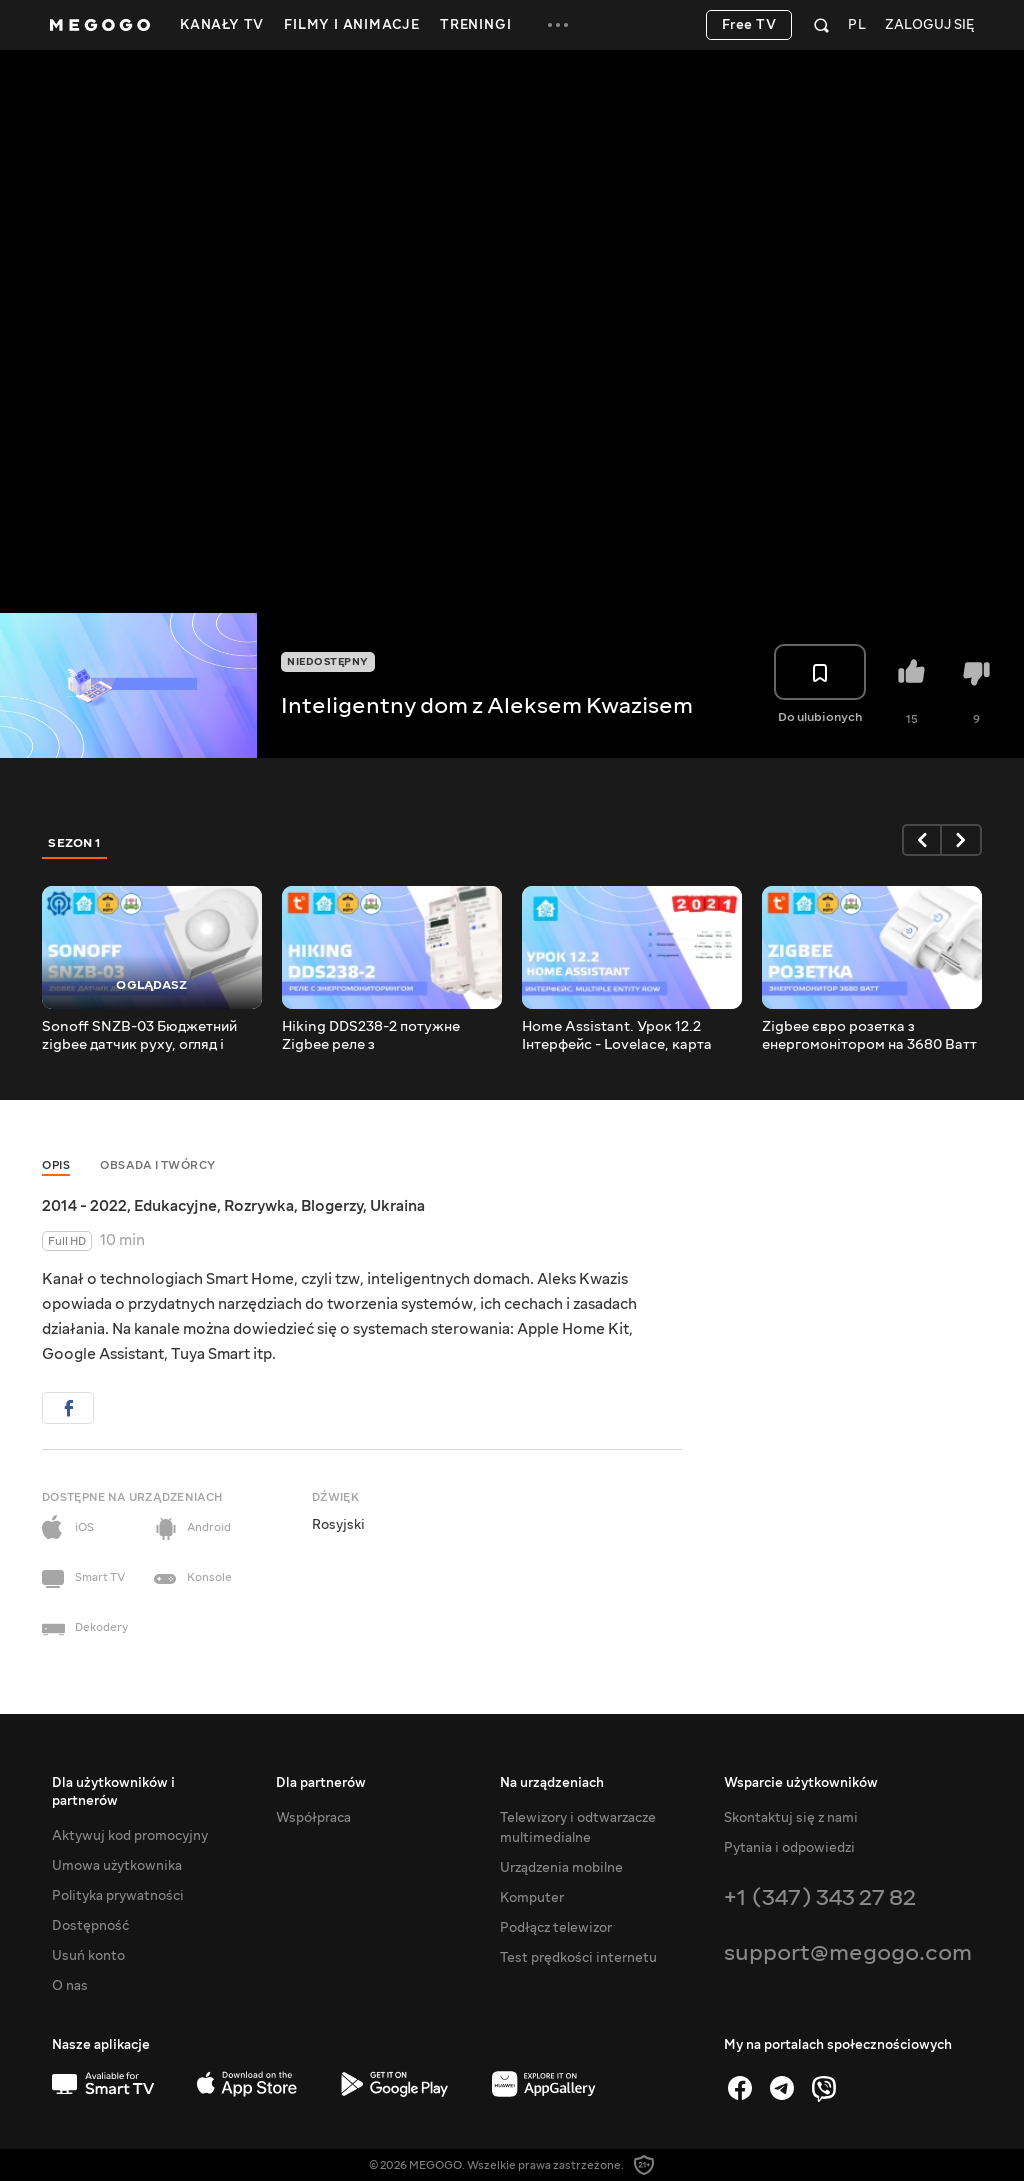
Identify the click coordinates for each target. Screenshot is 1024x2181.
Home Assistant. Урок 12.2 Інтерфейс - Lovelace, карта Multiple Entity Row (617, 1036)
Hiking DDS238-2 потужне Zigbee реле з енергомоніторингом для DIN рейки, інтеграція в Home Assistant (382, 1036)
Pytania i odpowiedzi (789, 1848)
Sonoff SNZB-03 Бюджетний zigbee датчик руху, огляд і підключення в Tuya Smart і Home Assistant (139, 1036)
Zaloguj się (929, 25)
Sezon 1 (75, 843)
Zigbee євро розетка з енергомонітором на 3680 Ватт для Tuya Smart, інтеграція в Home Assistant (869, 1036)
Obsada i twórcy (158, 1165)
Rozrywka (259, 1206)
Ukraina (397, 1206)
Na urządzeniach (552, 1783)
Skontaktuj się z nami (791, 1818)
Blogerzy (332, 1206)
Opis (56, 1165)
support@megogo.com (848, 1952)
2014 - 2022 (84, 1206)
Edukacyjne (175, 1206)
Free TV (749, 25)
